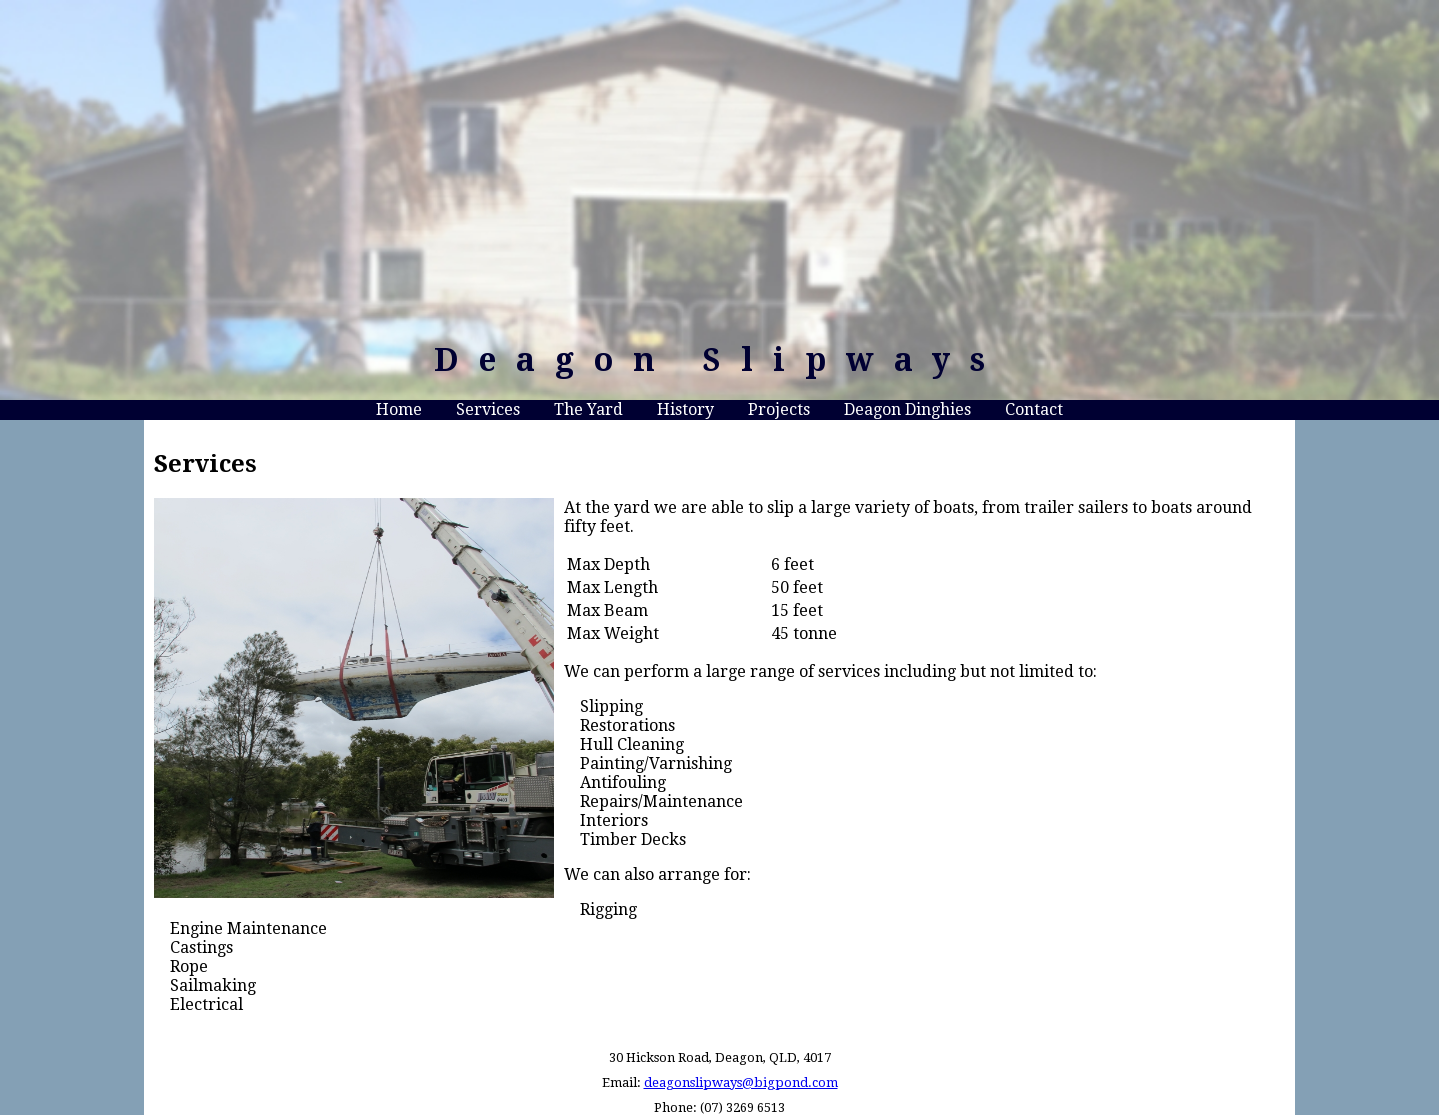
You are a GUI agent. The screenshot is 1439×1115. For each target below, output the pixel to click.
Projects (779, 409)
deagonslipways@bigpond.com (741, 1082)
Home (399, 409)
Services (488, 409)
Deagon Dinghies (907, 409)
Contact (1034, 409)
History (685, 409)
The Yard (588, 409)
